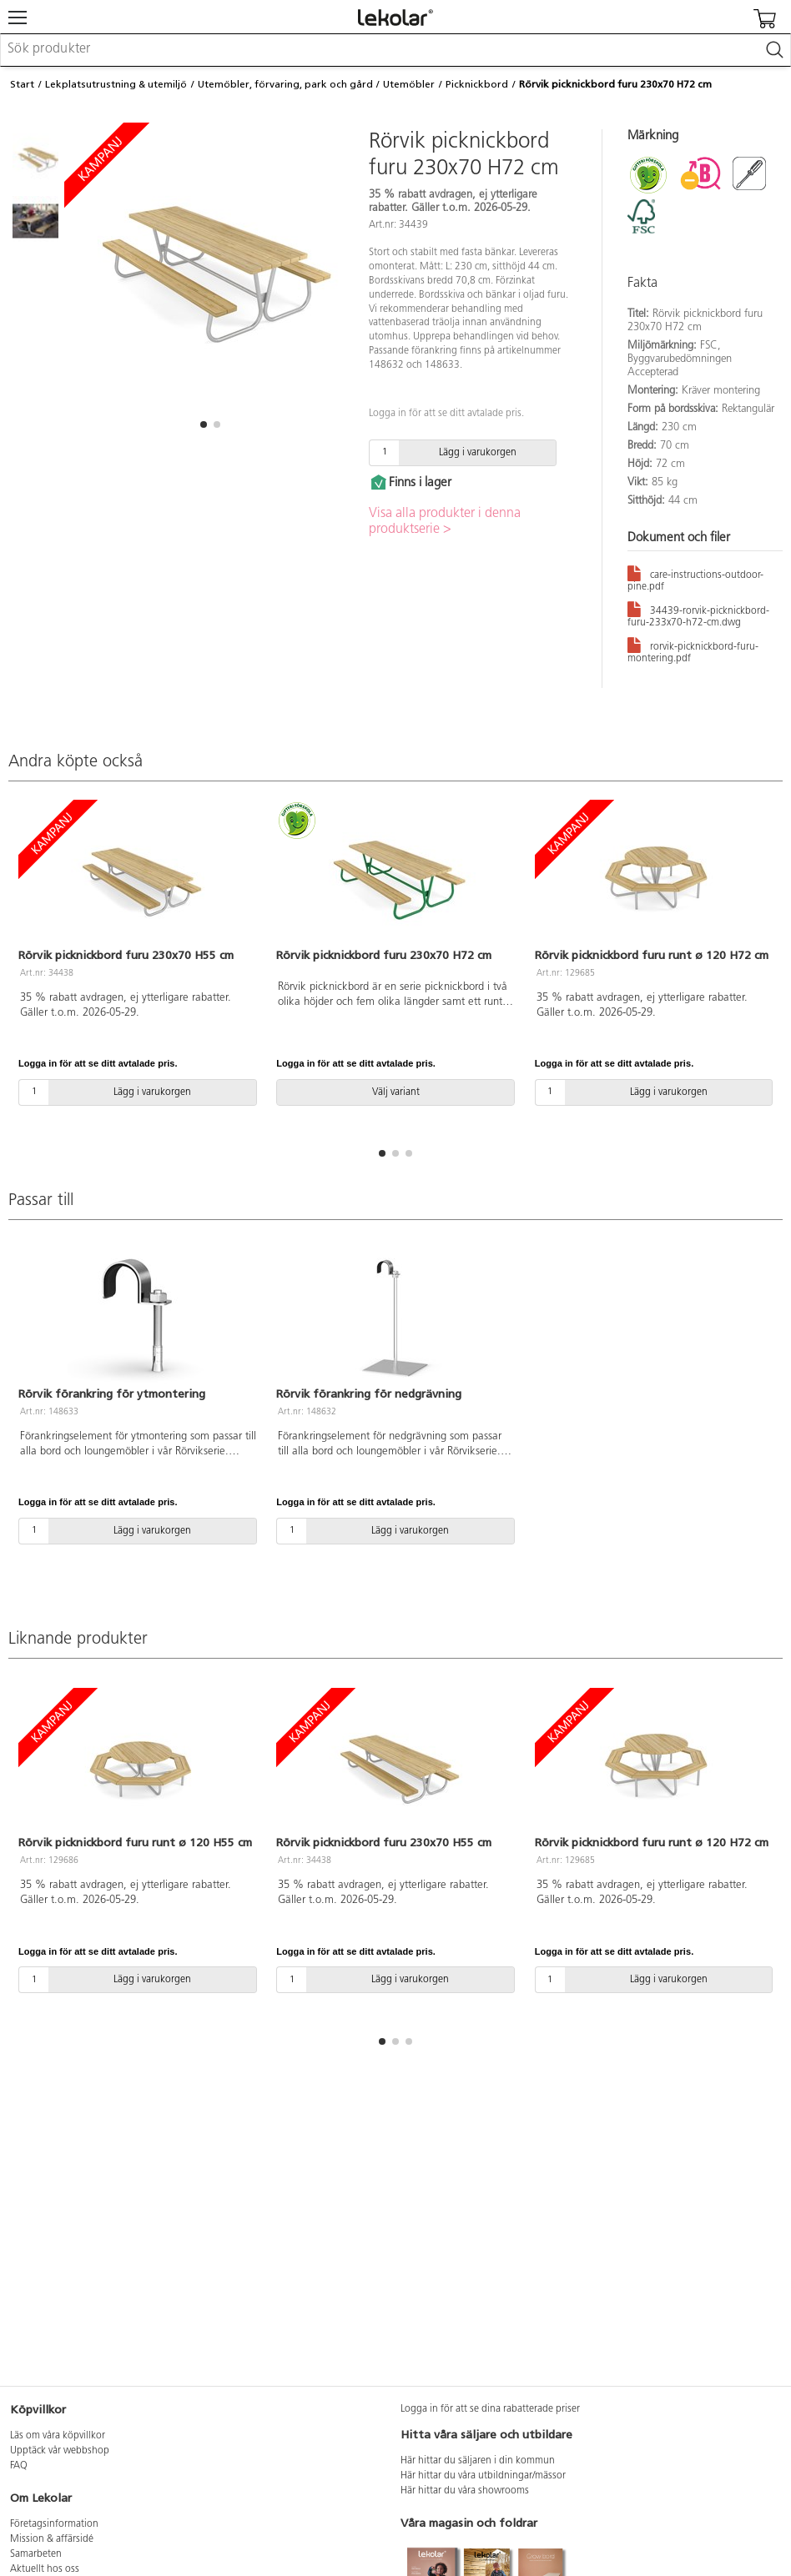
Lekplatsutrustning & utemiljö (116, 84)
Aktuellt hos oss (44, 2569)
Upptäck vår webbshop (59, 2451)
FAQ (19, 2466)
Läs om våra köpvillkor (57, 2436)
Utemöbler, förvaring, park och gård (285, 84)
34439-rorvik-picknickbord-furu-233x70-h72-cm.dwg (698, 614)
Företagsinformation (54, 2524)
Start (22, 84)
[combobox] (395, 50)
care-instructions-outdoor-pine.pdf (695, 578)
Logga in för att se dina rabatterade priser (490, 2409)
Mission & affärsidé (51, 2539)
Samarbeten (36, 2554)
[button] (203, 424)
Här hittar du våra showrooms (465, 2491)
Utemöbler (409, 84)
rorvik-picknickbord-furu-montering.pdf (692, 649)
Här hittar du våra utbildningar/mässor (483, 2476)
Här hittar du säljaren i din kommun (478, 2461)
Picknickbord (477, 84)
